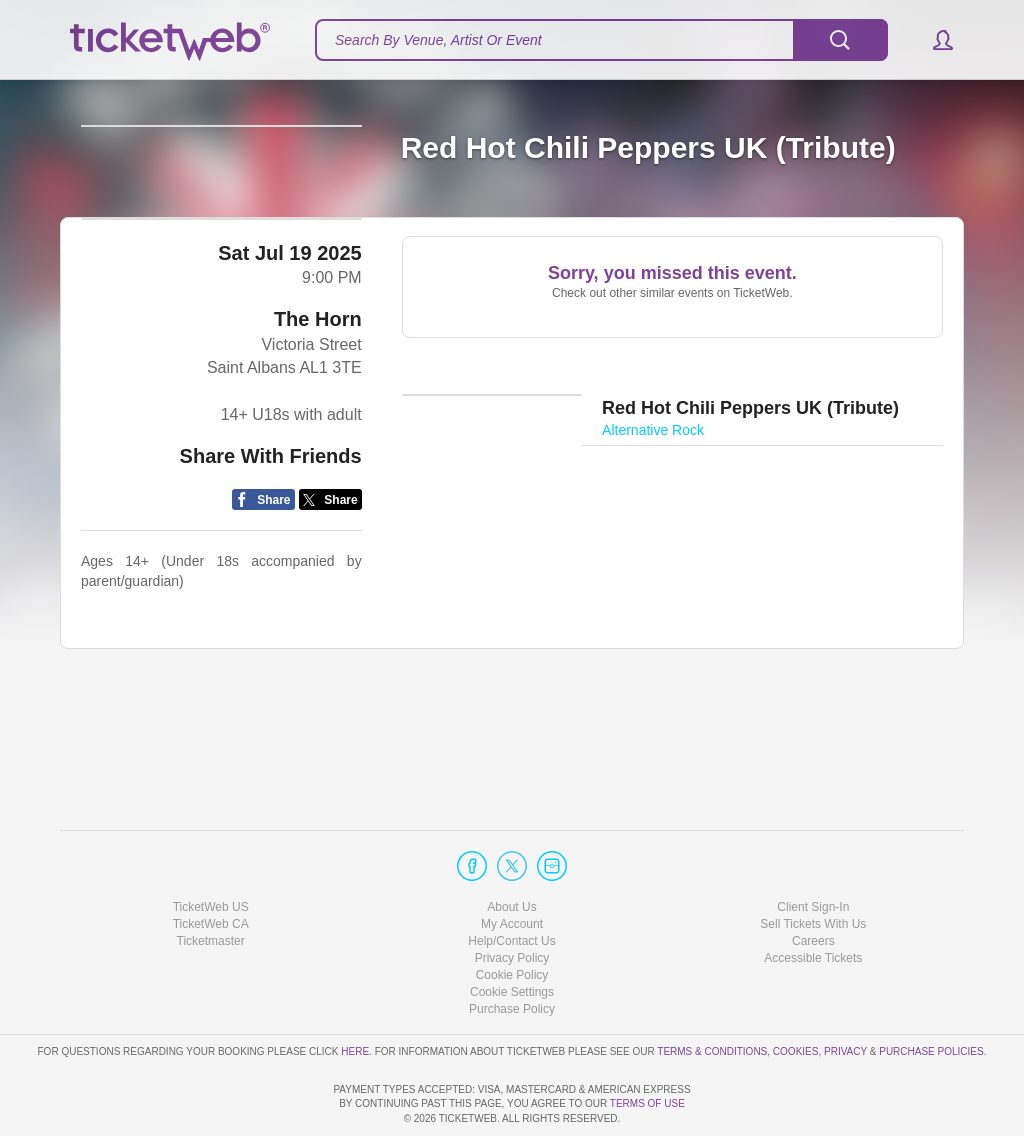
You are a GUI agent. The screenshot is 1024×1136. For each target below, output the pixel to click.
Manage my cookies (512, 935)
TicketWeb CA (211, 867)
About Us (511, 849)
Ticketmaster (211, 884)
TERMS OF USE (647, 1103)
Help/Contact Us (511, 884)
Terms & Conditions (712, 993)
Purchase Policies (931, 993)
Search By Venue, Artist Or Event (438, 40)
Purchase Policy (512, 952)
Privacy (845, 993)
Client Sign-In (813, 849)
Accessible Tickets (813, 901)
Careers (813, 884)
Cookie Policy (512, 918)
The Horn (318, 436)
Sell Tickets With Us (813, 867)
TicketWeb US (211, 849)
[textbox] (601, 40)
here (355, 993)
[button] (933, 40)
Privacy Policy (512, 901)
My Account (512, 867)
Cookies (796, 993)
